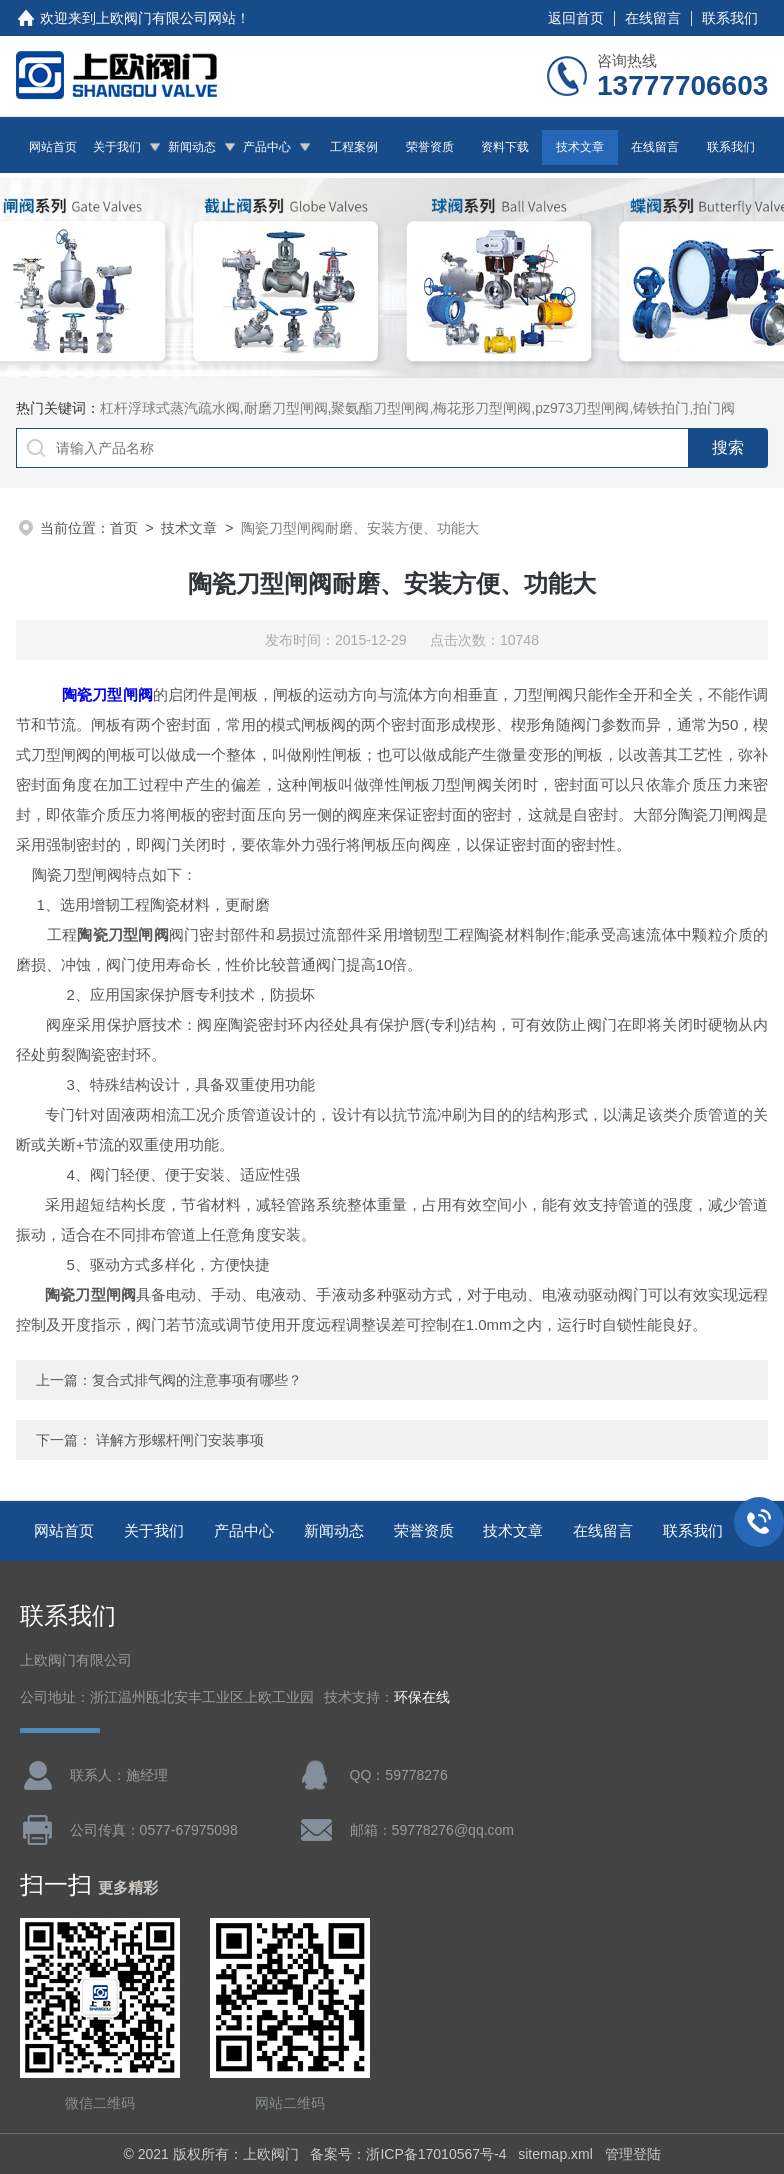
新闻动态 (192, 147)
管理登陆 (633, 2154)
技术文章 (580, 147)
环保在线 (422, 1697)
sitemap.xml (555, 2154)
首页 (124, 528)
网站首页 (53, 147)
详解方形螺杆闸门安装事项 (180, 1440)
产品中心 (267, 147)
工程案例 (354, 147)
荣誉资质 (430, 147)
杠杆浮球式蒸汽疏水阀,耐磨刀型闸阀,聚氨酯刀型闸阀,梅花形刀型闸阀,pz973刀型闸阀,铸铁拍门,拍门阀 (417, 408)
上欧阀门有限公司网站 (166, 18)
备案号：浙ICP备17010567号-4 (408, 2154)
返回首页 (576, 18)
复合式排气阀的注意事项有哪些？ (197, 1380)
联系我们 (730, 18)
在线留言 (653, 18)
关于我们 (117, 147)
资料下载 (505, 147)
